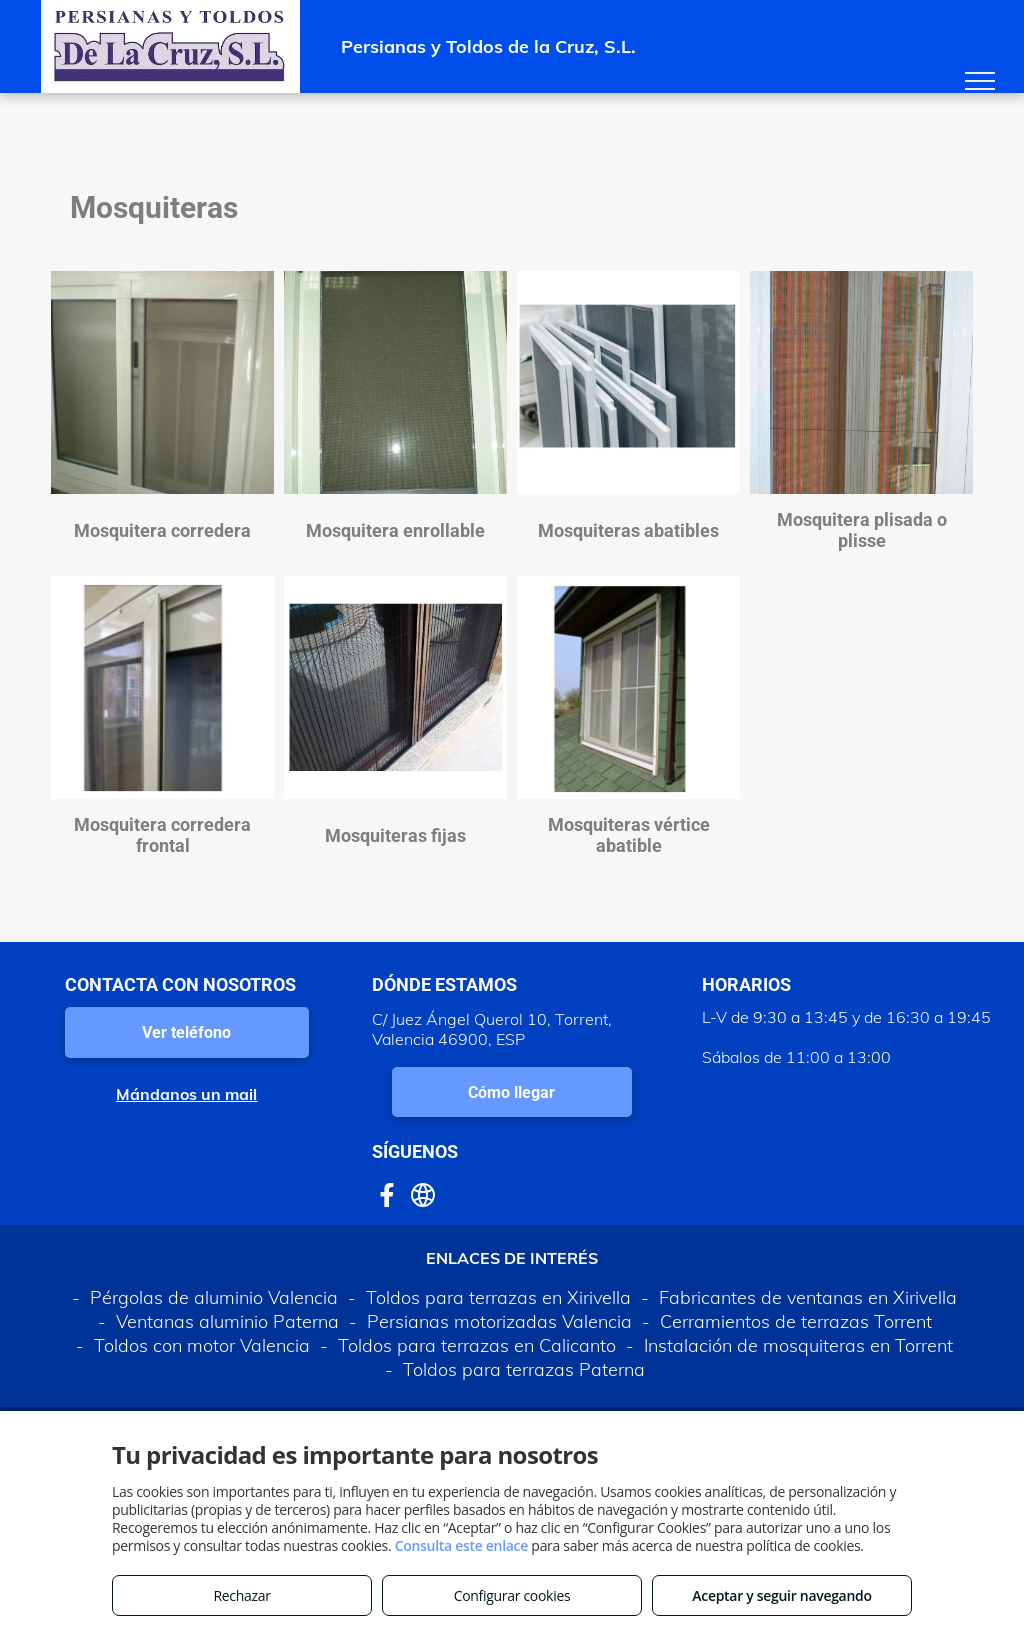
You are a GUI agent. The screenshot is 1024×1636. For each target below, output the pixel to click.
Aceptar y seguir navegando (781, 1595)
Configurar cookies (512, 1595)
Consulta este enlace (461, 1545)
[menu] (980, 81)
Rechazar (241, 1595)
